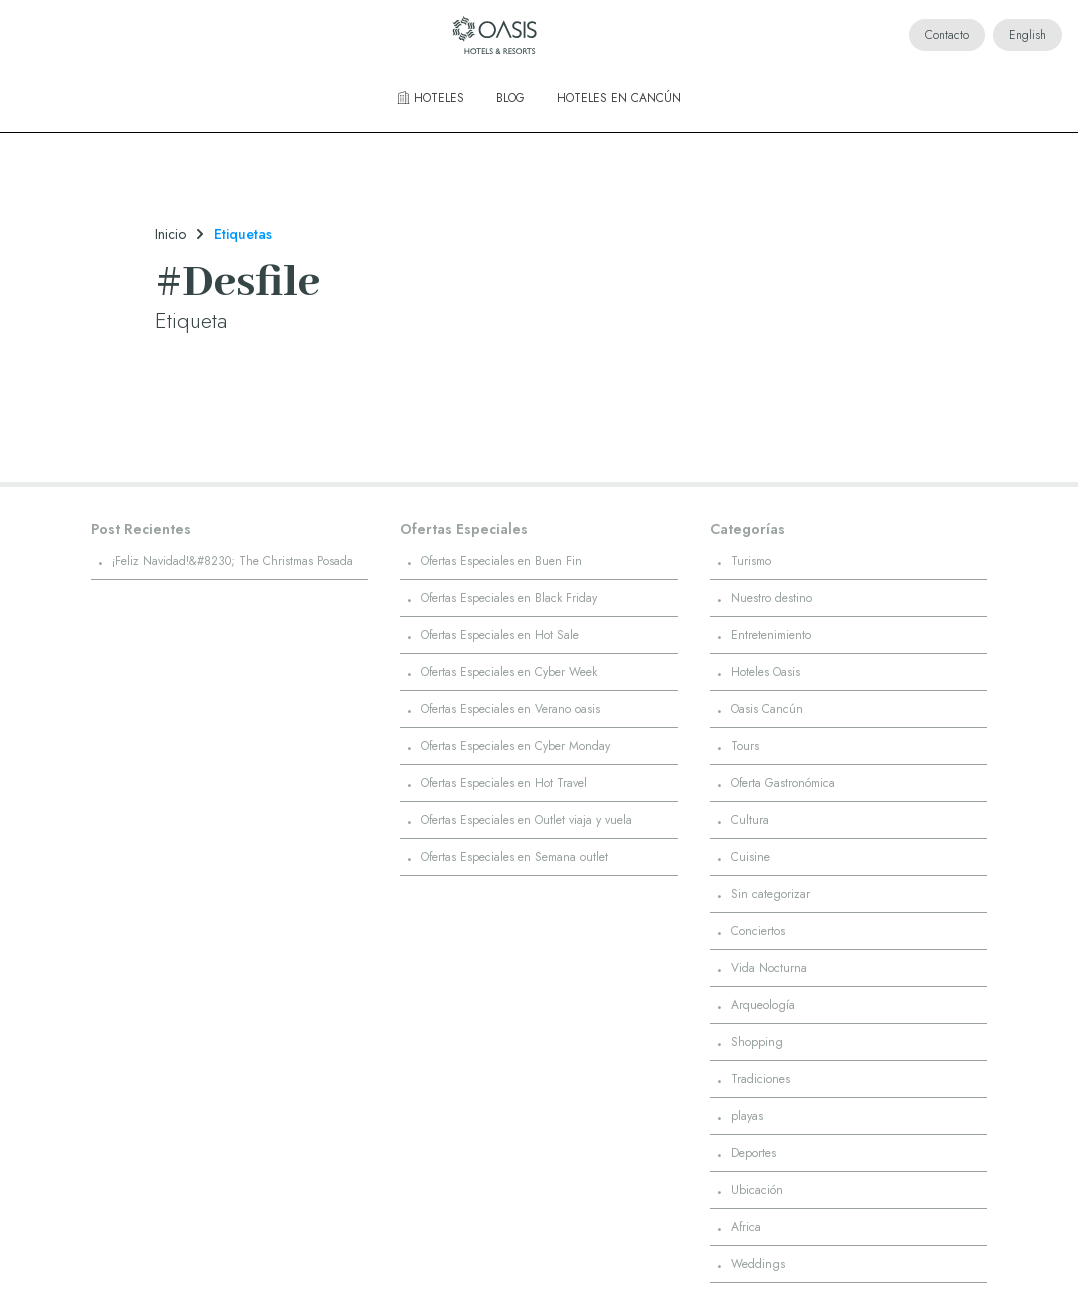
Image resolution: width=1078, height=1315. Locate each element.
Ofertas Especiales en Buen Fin (501, 561)
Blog (510, 98)
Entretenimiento (771, 635)
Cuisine (750, 857)
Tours (745, 746)
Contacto (947, 35)
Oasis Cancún (767, 709)
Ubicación (757, 1190)
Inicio (170, 234)
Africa (746, 1227)
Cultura (750, 820)
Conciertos (758, 931)
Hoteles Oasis (765, 672)
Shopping (757, 1042)
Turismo (751, 561)
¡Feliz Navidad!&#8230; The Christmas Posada (232, 561)
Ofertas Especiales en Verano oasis (510, 709)
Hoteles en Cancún (619, 98)
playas (747, 1116)
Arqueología (763, 1005)
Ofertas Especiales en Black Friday (509, 598)
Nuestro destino (771, 598)
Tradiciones (760, 1079)
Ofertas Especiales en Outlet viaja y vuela (526, 820)
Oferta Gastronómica (783, 783)
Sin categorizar (770, 894)
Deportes (753, 1153)
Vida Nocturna (769, 968)
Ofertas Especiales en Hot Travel (504, 783)
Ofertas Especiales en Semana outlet (514, 857)
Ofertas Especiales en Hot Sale (500, 635)
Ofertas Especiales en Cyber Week (509, 672)
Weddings (758, 1264)
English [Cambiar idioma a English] (1027, 35)
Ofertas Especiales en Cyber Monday (515, 746)
